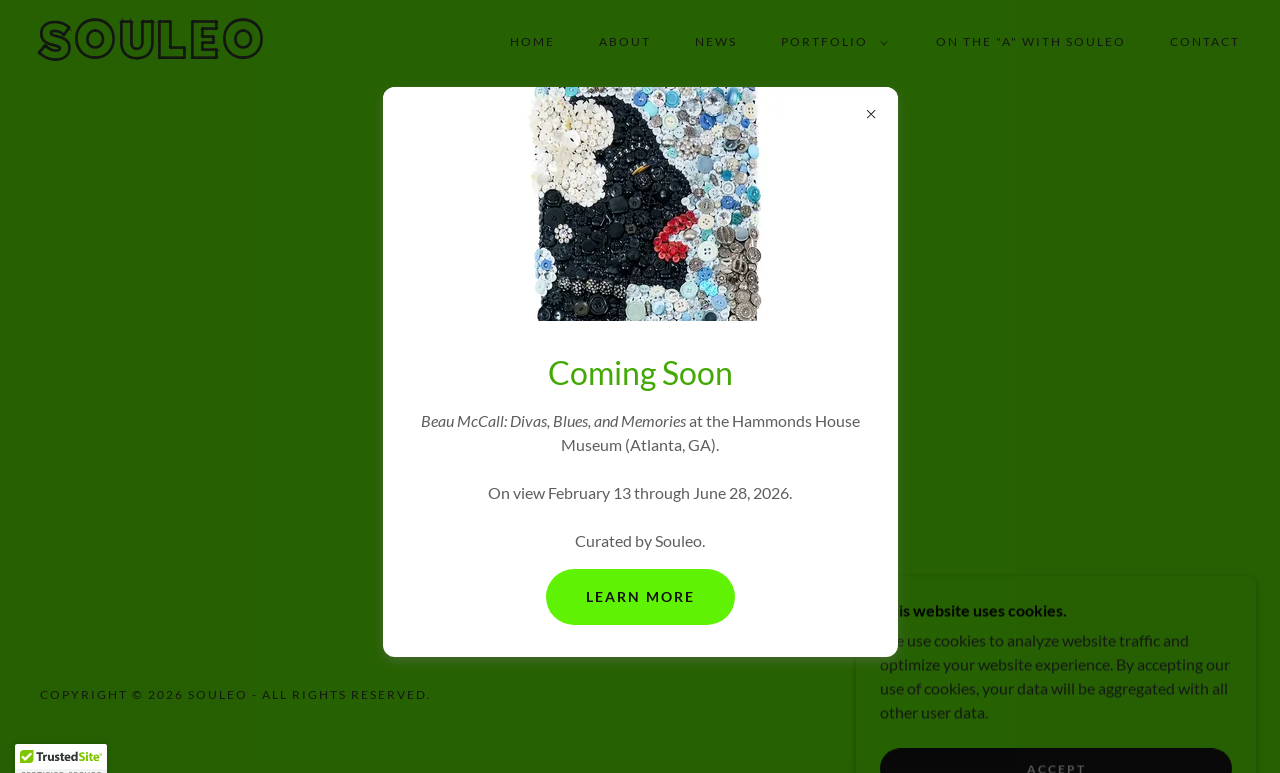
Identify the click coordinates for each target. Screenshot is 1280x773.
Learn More (640, 596)
